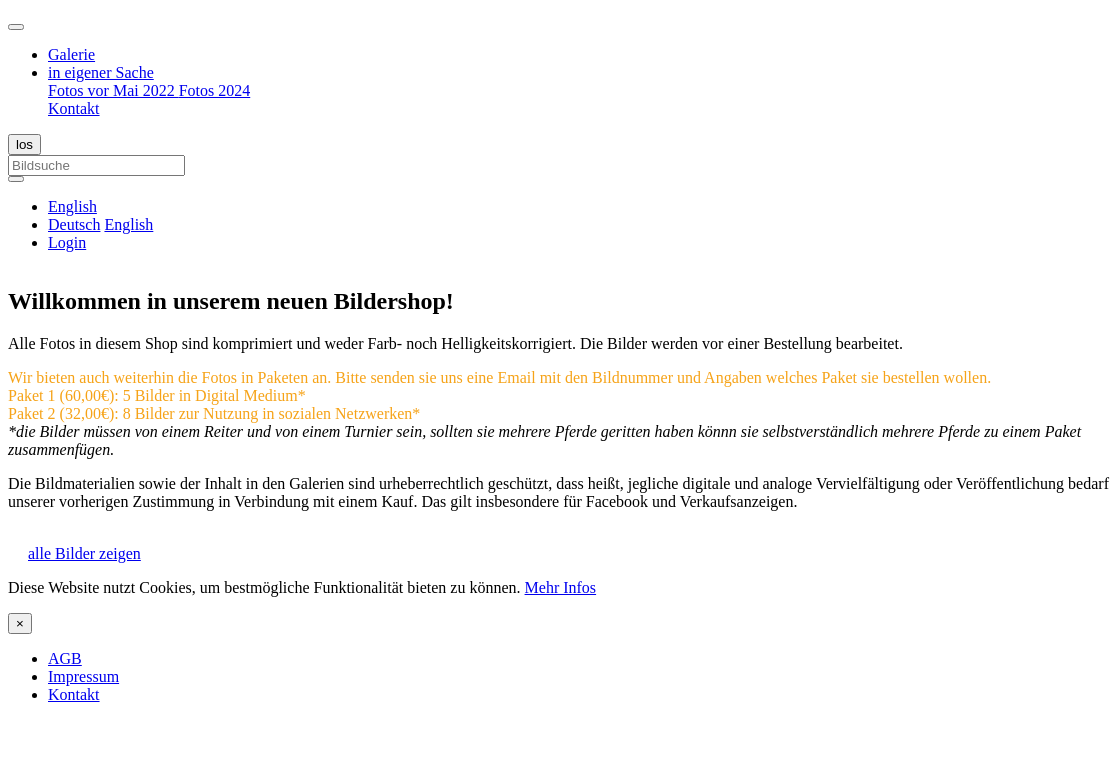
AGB (65, 658)
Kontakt (74, 108)
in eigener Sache (101, 72)
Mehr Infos (561, 587)
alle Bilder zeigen (84, 553)
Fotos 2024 (215, 90)
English (128, 224)
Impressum (83, 676)
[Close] (20, 623)
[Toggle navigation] (16, 27)
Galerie (71, 54)
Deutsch (74, 224)
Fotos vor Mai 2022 (113, 90)
